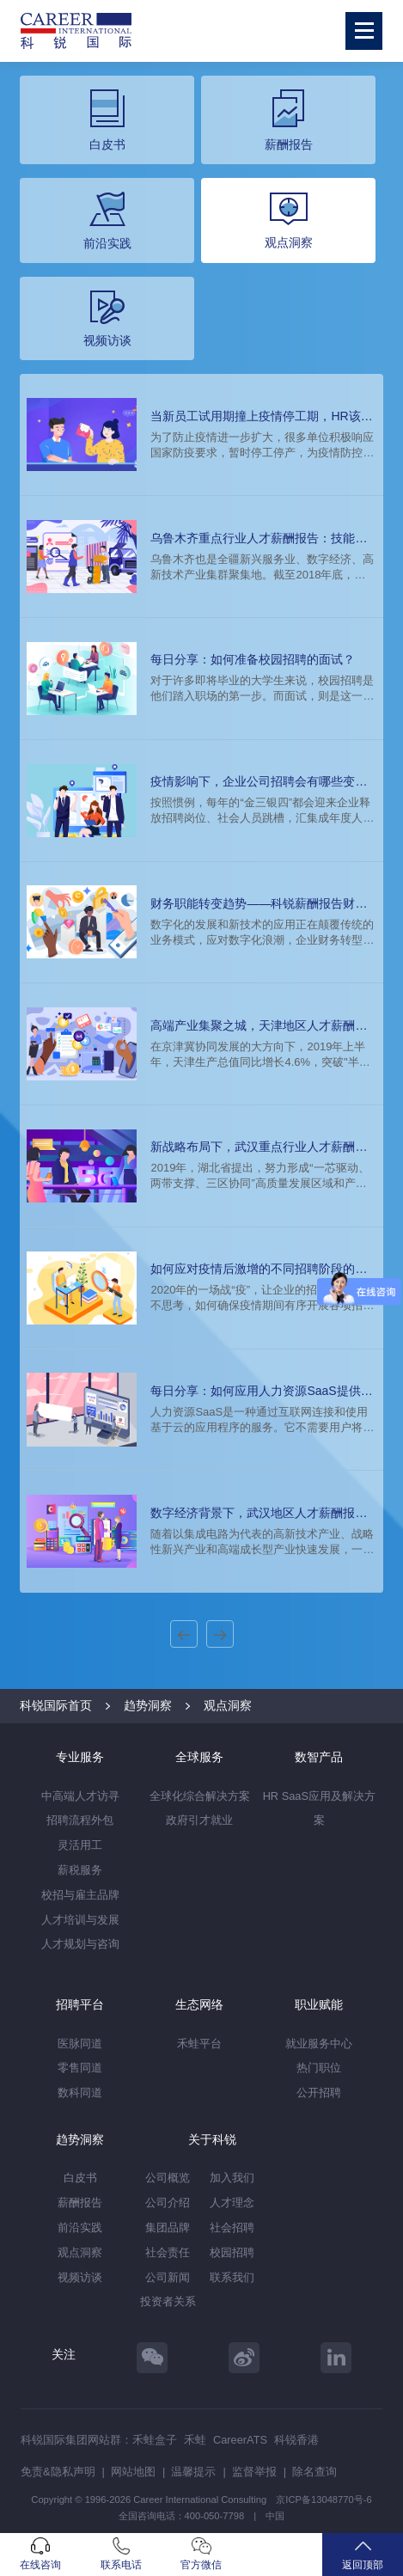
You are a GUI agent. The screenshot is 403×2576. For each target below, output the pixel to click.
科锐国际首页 (56, 1705)
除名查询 (314, 2471)
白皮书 (80, 2177)
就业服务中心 (318, 2043)
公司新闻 (167, 2277)
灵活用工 (80, 1845)
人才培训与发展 (80, 1919)
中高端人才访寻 (80, 1796)
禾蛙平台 (199, 2043)
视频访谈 (80, 2277)
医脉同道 (80, 2043)
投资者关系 (168, 2301)
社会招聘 (232, 2227)
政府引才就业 (199, 1820)
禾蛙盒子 (154, 2439)
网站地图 (133, 2471)
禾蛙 (195, 2439)
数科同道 (80, 2092)
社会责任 (167, 2252)
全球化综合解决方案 (200, 1796)
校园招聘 (232, 2252)
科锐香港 (296, 2439)
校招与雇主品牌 (80, 1894)
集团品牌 (167, 2227)
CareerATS (240, 2439)
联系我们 (232, 2277)
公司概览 (167, 2177)
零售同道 (80, 2067)
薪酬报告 (80, 2202)
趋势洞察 (148, 1705)
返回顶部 (362, 2554)
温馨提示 (193, 2471)
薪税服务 (80, 1869)
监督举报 (254, 2471)
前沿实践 (80, 2227)
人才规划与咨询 (80, 1943)
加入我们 (232, 2177)
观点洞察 (228, 1705)
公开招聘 (318, 2092)
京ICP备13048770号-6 (323, 2499)
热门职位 (318, 2067)
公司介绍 (167, 2202)
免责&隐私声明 (58, 2471)
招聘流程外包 (79, 1820)
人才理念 (232, 2202)
